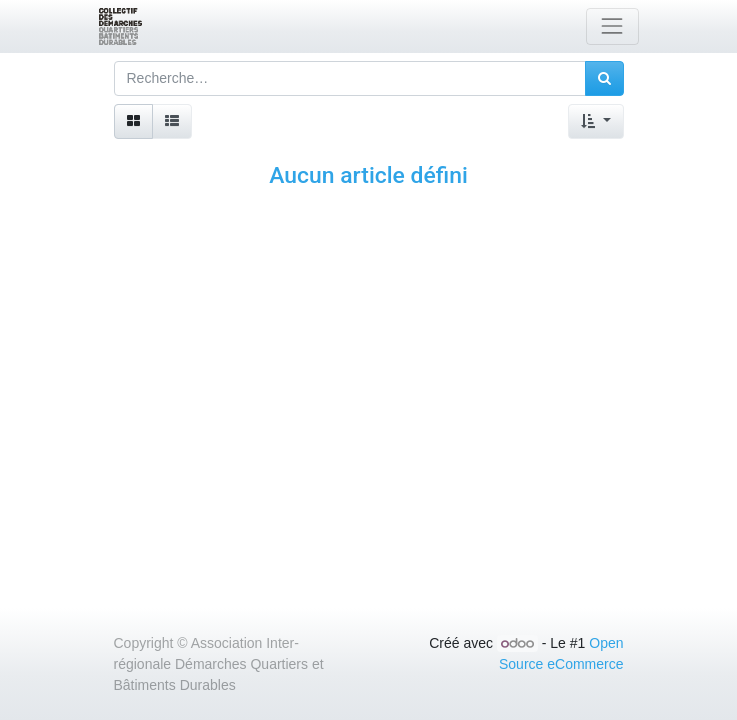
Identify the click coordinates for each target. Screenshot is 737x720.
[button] (595, 121)
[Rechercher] (604, 78)
